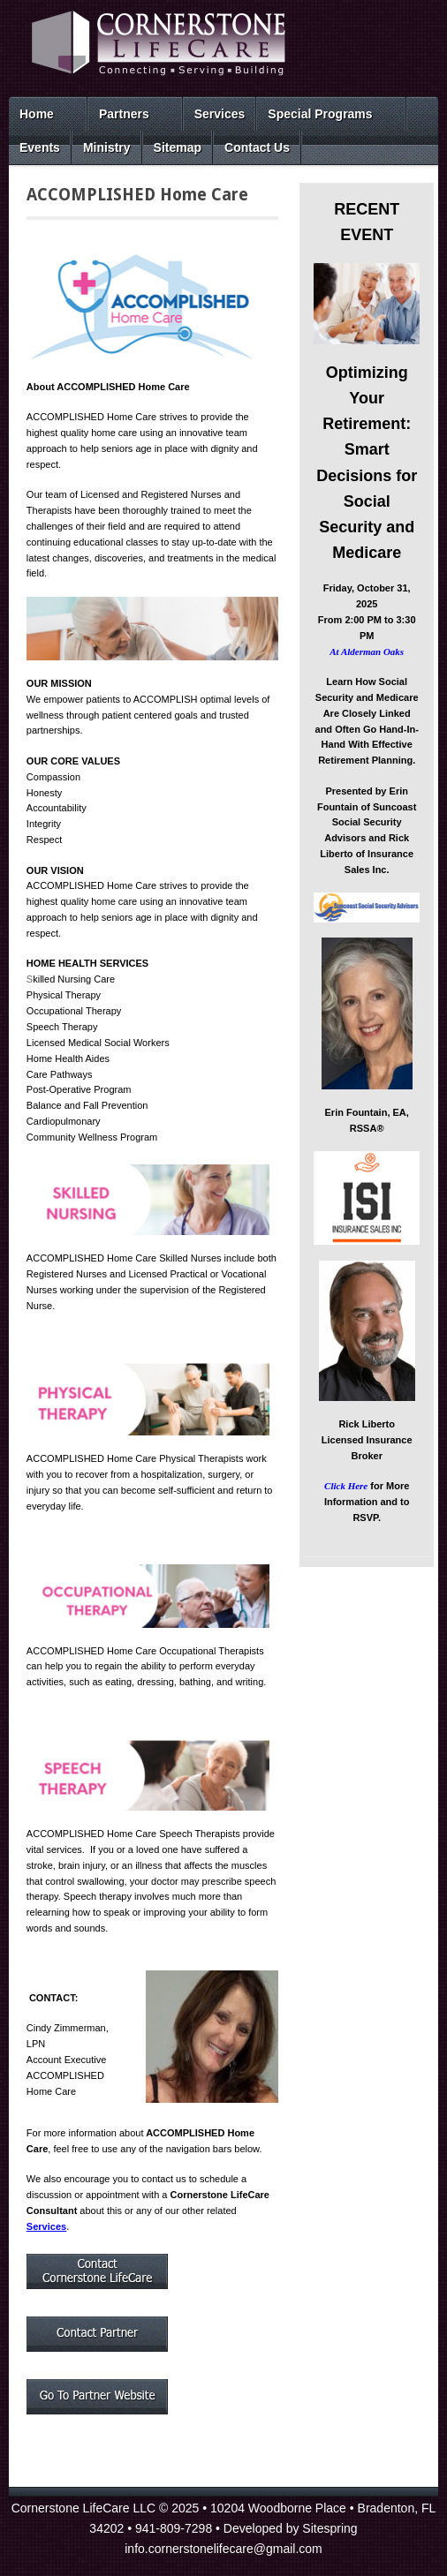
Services (220, 114)
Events (39, 147)
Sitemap (177, 147)
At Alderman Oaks (367, 651)
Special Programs (320, 114)
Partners (124, 114)
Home (36, 114)
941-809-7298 (173, 2528)
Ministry (107, 147)
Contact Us (257, 147)
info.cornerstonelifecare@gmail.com (223, 2549)
